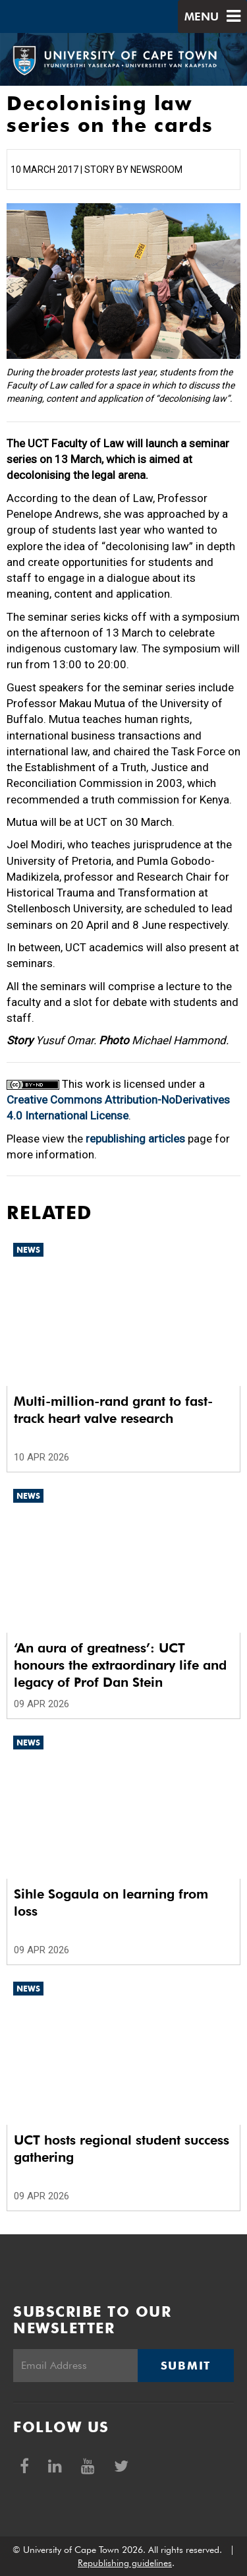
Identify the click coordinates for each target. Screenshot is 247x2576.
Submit (186, 2365)
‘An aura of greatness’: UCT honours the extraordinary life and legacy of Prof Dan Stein (120, 1665)
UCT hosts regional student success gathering (121, 2148)
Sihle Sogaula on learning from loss (111, 1902)
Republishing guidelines (125, 2563)
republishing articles (135, 1138)
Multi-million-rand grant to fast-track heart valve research (113, 1409)
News (28, 1250)
